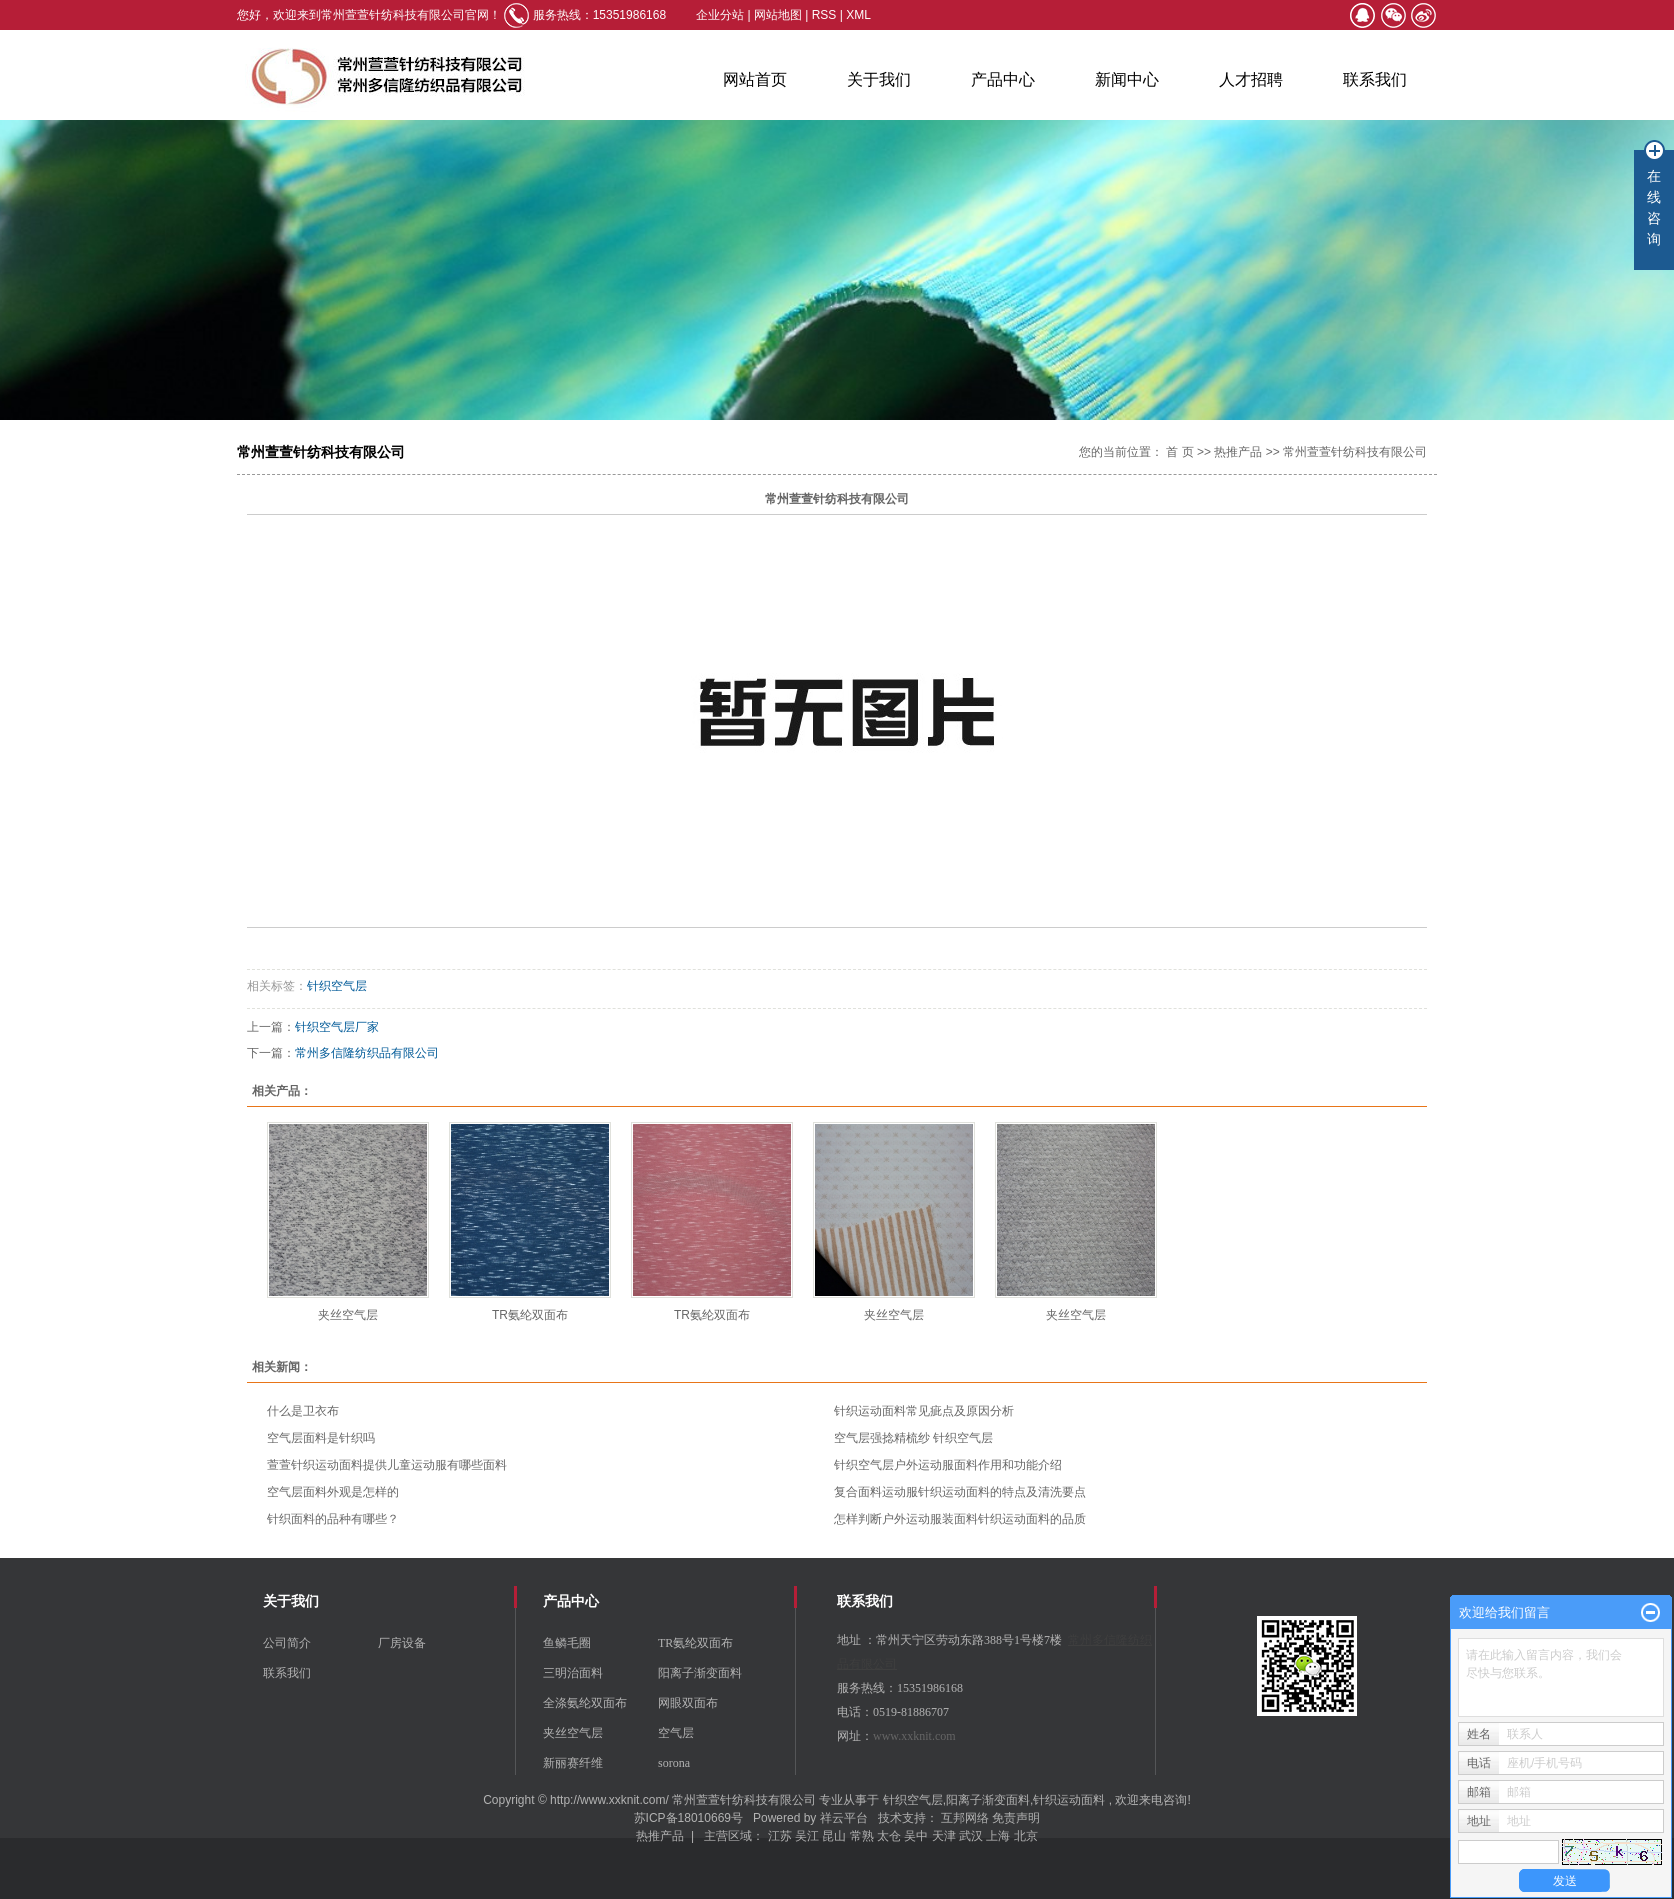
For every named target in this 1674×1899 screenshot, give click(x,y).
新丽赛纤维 (573, 1763)
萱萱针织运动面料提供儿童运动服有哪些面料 (387, 1465)
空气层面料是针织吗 (321, 1438)
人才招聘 (1251, 79)
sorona (674, 1763)
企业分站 (720, 15)
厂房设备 (402, 1643)
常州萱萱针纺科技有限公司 (1355, 452)
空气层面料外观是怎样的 (333, 1492)
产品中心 (1003, 79)
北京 (1026, 1836)
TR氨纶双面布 (530, 1315)
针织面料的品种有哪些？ (333, 1519)
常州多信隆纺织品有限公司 (367, 1053)
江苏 (780, 1836)
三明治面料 (573, 1673)
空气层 (676, 1733)
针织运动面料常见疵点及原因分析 (924, 1411)
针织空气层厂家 (337, 1027)
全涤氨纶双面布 (585, 1703)
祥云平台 (844, 1818)
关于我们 (879, 79)
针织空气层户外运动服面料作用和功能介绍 (948, 1465)
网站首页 (755, 79)
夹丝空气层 (348, 1315)
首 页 (1179, 452)
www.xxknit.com (914, 1736)
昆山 (834, 1836)
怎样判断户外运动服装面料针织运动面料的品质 (960, 1519)
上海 (998, 1836)
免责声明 (1016, 1818)
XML (858, 15)
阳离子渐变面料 (700, 1673)
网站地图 (779, 15)
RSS (824, 15)
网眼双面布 (688, 1703)
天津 (944, 1836)
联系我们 (1375, 79)
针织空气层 (337, 986)
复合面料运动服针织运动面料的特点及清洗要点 (960, 1492)
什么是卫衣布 (303, 1411)
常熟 (862, 1836)
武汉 (971, 1836)
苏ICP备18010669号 (688, 1818)
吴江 (807, 1836)
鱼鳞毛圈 (567, 1643)
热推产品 (1238, 452)
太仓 (889, 1836)
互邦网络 (966, 1818)
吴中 (916, 1836)
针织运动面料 (1069, 1800)
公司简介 (287, 1643)
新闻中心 (1127, 79)
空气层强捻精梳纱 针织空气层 (913, 1438)
